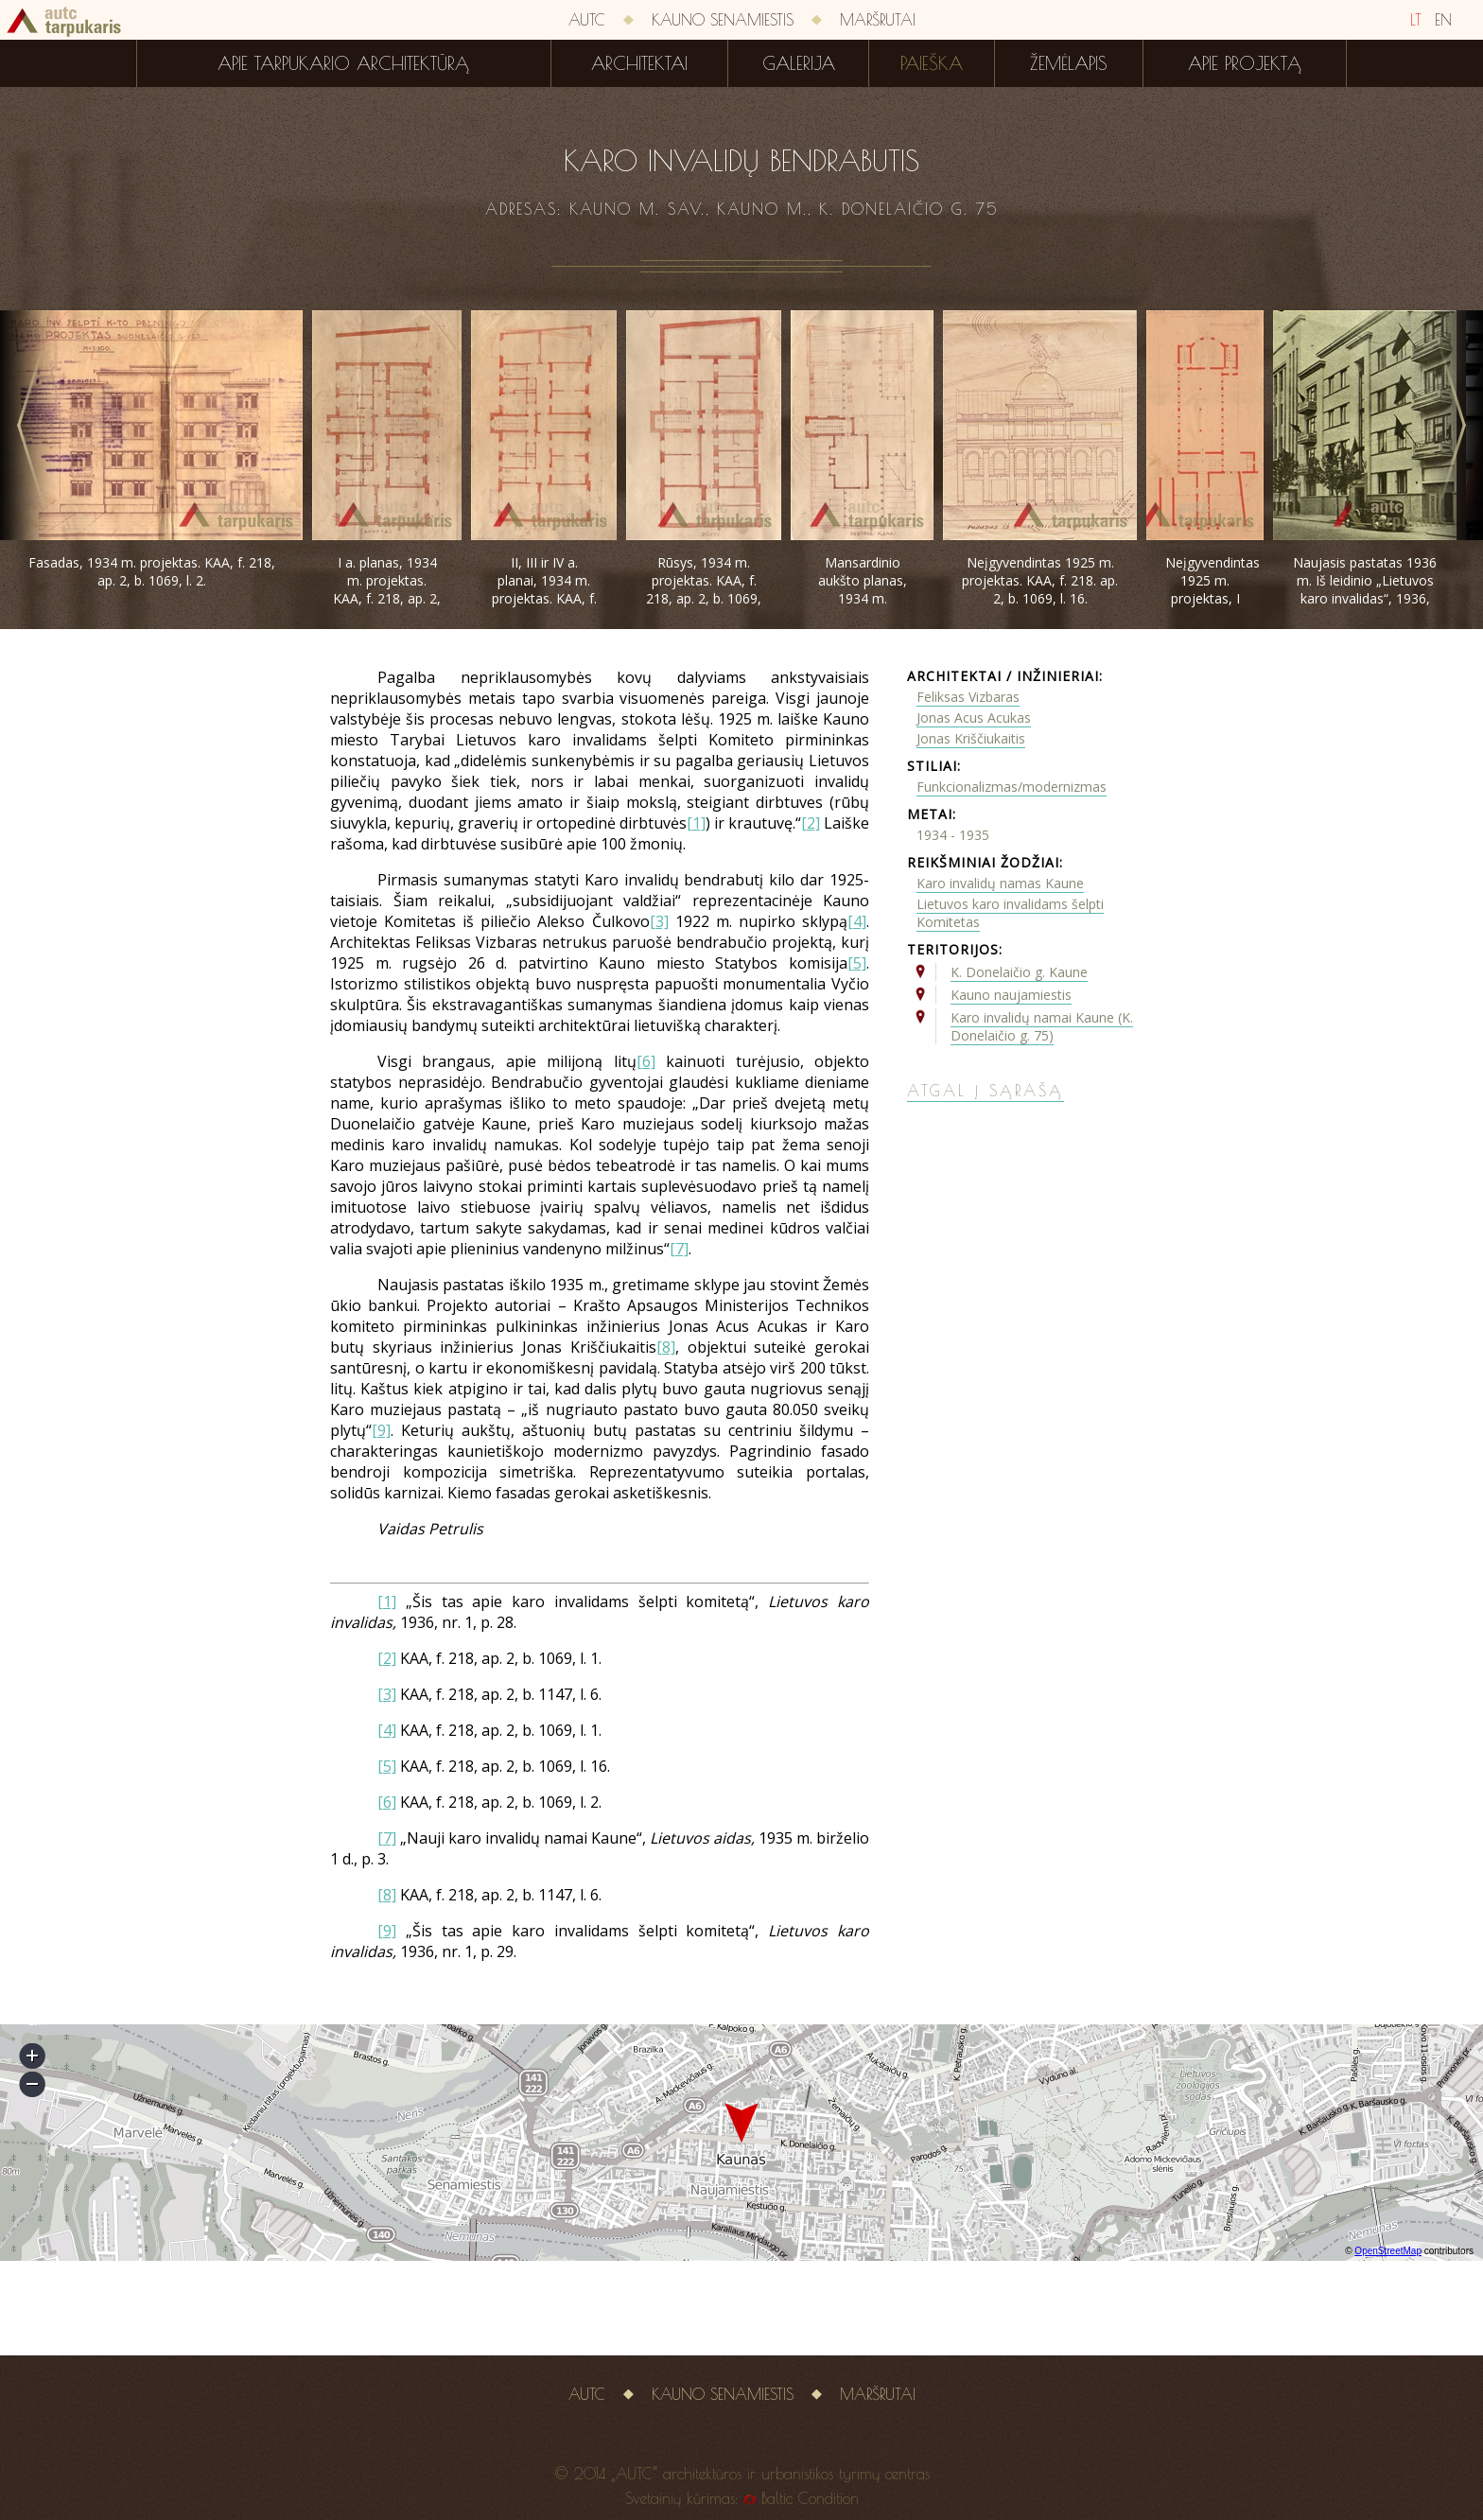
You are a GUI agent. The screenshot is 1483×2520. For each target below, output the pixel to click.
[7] (679, 1248)
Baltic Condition (810, 2498)
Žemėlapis (1069, 63)
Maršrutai (878, 19)
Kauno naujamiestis (1011, 995)
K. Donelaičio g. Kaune (1019, 972)
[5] (856, 963)
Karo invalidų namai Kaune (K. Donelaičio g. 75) (1042, 1026)
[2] (810, 823)
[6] (646, 1061)
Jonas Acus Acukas (973, 717)
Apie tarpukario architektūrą (343, 63)
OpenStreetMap (1388, 2251)
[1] (696, 823)
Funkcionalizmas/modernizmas (1011, 787)
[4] (856, 921)
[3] (659, 921)
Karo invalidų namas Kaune (1000, 883)
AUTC (586, 19)
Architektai (639, 63)
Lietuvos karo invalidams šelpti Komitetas (1010, 913)
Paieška (931, 63)
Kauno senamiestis (723, 19)
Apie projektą (1244, 63)
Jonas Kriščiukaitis (970, 738)
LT (1416, 19)
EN (1443, 19)
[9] (381, 1430)
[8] (665, 1347)
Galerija (798, 63)
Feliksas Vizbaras (968, 697)
